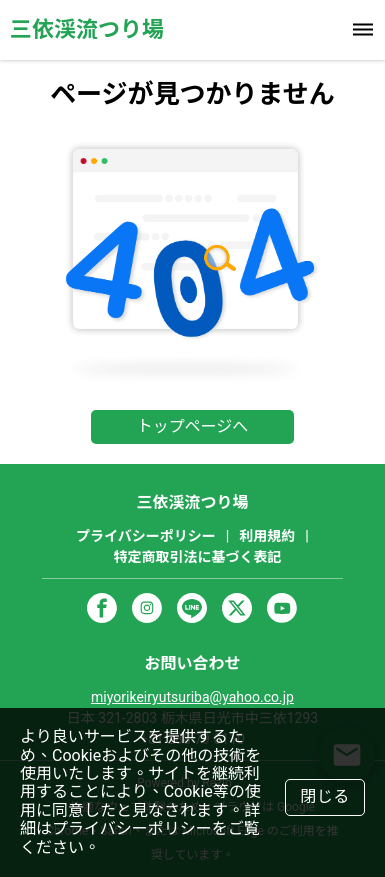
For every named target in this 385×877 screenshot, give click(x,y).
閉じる (325, 796)
